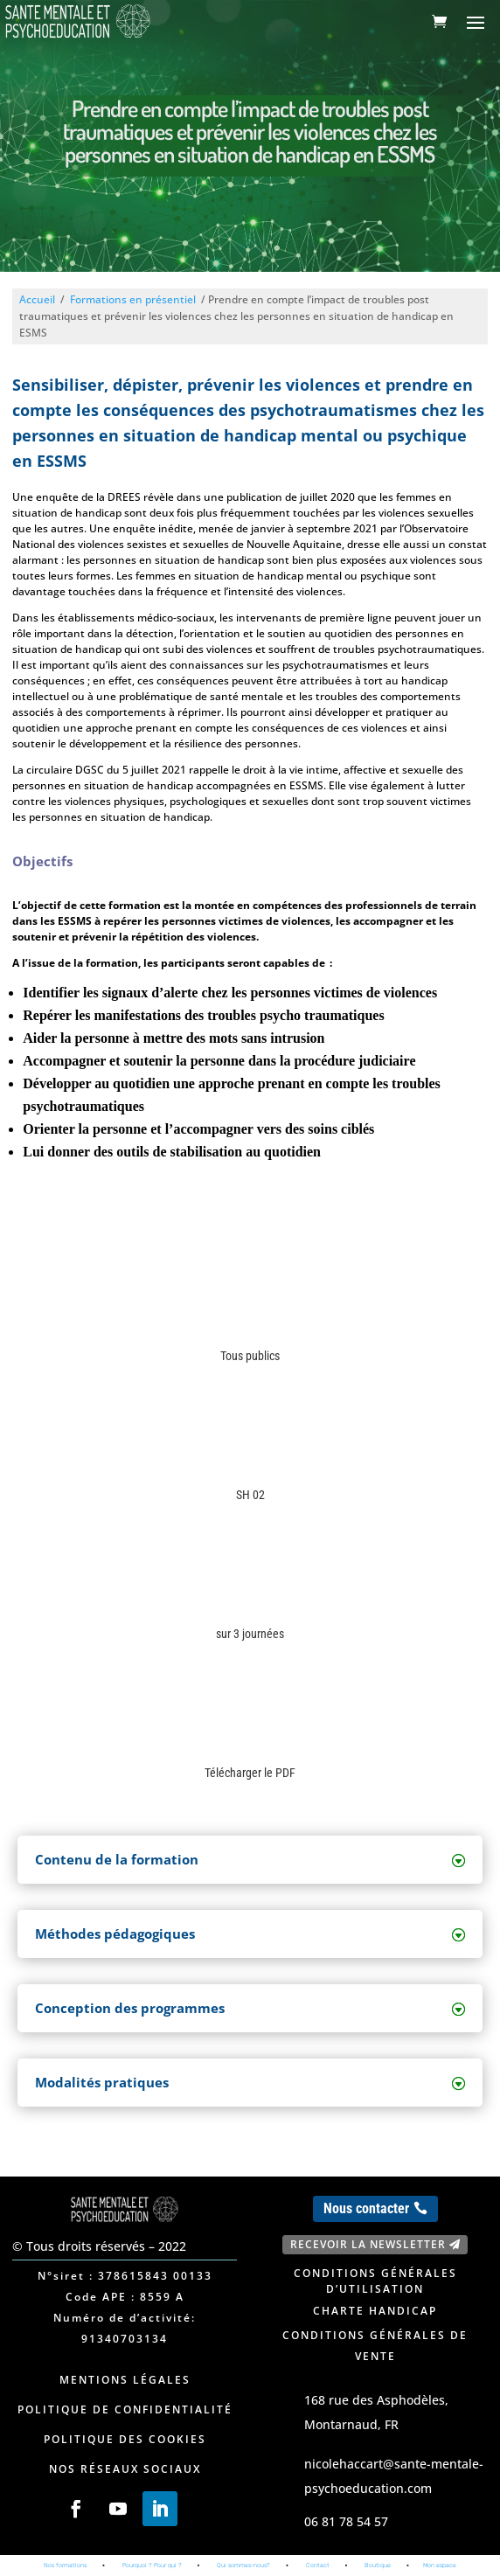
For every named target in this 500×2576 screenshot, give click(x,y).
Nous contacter (366, 2208)
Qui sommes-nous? (243, 2565)
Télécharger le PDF (250, 1773)
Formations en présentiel (133, 299)
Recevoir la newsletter (368, 2244)
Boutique (378, 2565)
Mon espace (439, 2565)
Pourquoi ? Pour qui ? (152, 2565)
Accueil (37, 299)
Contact (318, 2565)
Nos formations (65, 2565)
